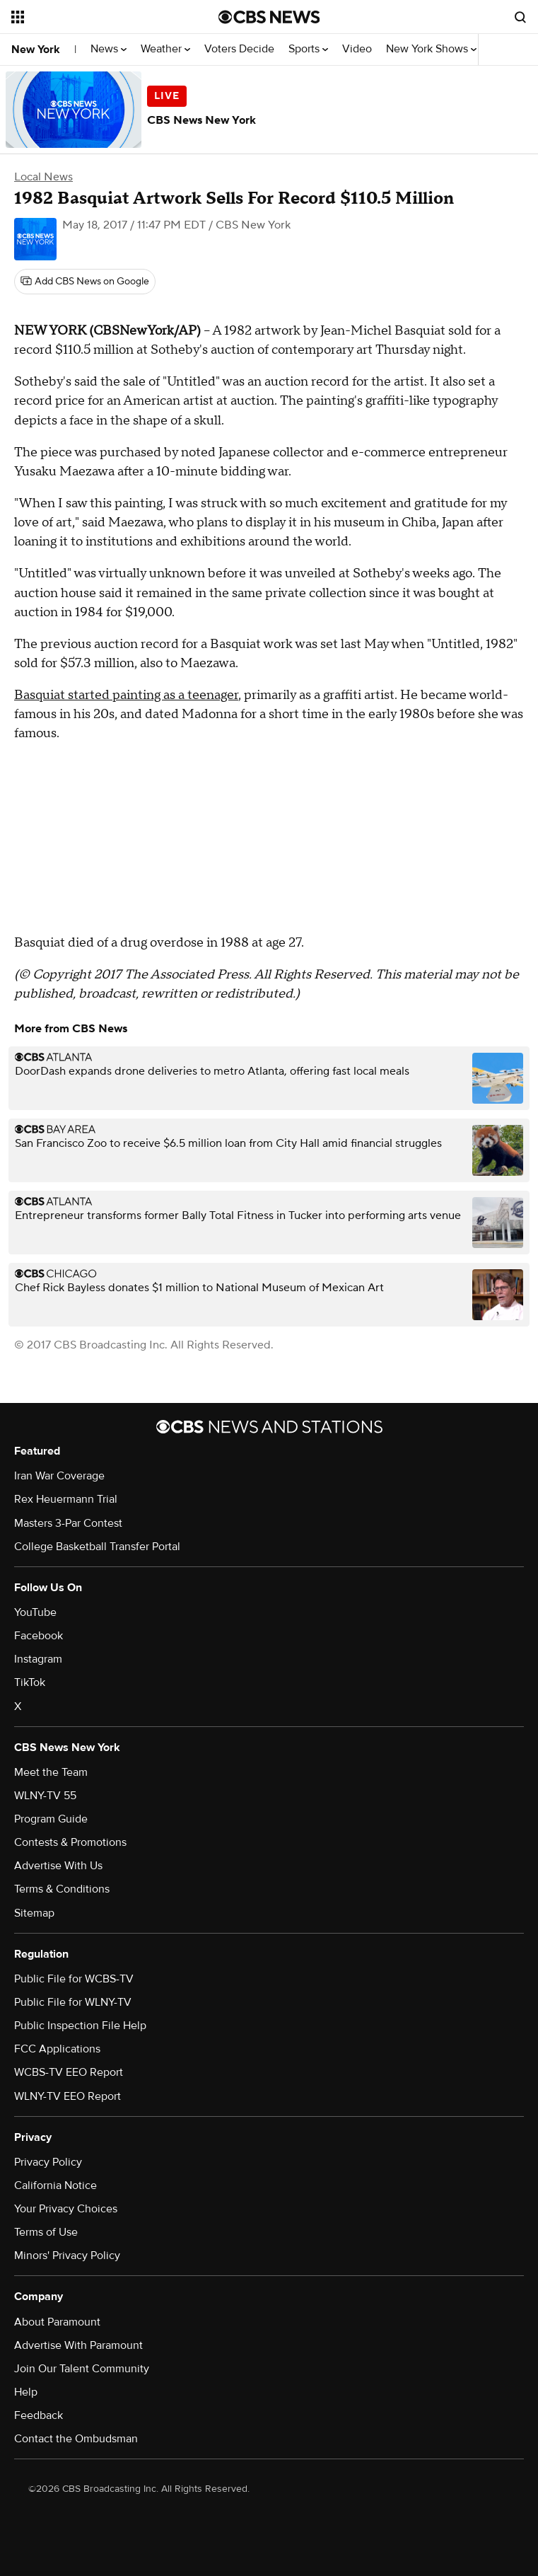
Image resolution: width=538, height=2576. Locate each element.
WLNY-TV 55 (45, 1795)
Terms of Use (46, 2232)
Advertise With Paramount (78, 2345)
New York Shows (431, 49)
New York (35, 49)
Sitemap (34, 1913)
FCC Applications (57, 2049)
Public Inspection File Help (80, 2025)
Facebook (38, 1635)
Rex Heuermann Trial (65, 1499)
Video (357, 49)
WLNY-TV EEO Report (67, 2096)
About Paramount (57, 2322)
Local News (43, 177)
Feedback (38, 2415)
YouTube (35, 1612)
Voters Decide (239, 49)
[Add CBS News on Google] (85, 281)
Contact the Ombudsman (76, 2438)
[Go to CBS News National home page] (269, 17)
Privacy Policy (48, 2162)
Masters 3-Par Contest (68, 1523)
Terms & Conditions (62, 1889)
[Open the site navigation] (97, 17)
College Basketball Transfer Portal (97, 1546)
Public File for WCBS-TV (74, 1979)
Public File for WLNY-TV (72, 2002)
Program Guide (51, 1819)
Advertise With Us (58, 1865)
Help (25, 2392)
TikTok (29, 1682)
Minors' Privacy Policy (67, 2255)
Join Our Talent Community (81, 2368)
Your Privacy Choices (65, 2208)
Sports (308, 49)
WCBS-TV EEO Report (68, 2072)
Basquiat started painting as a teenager (126, 695)
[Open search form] (520, 17)
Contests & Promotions (70, 1842)
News (108, 49)
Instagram (38, 1659)
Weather (165, 49)
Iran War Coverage (59, 1476)
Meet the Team (51, 1772)
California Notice (55, 2185)
